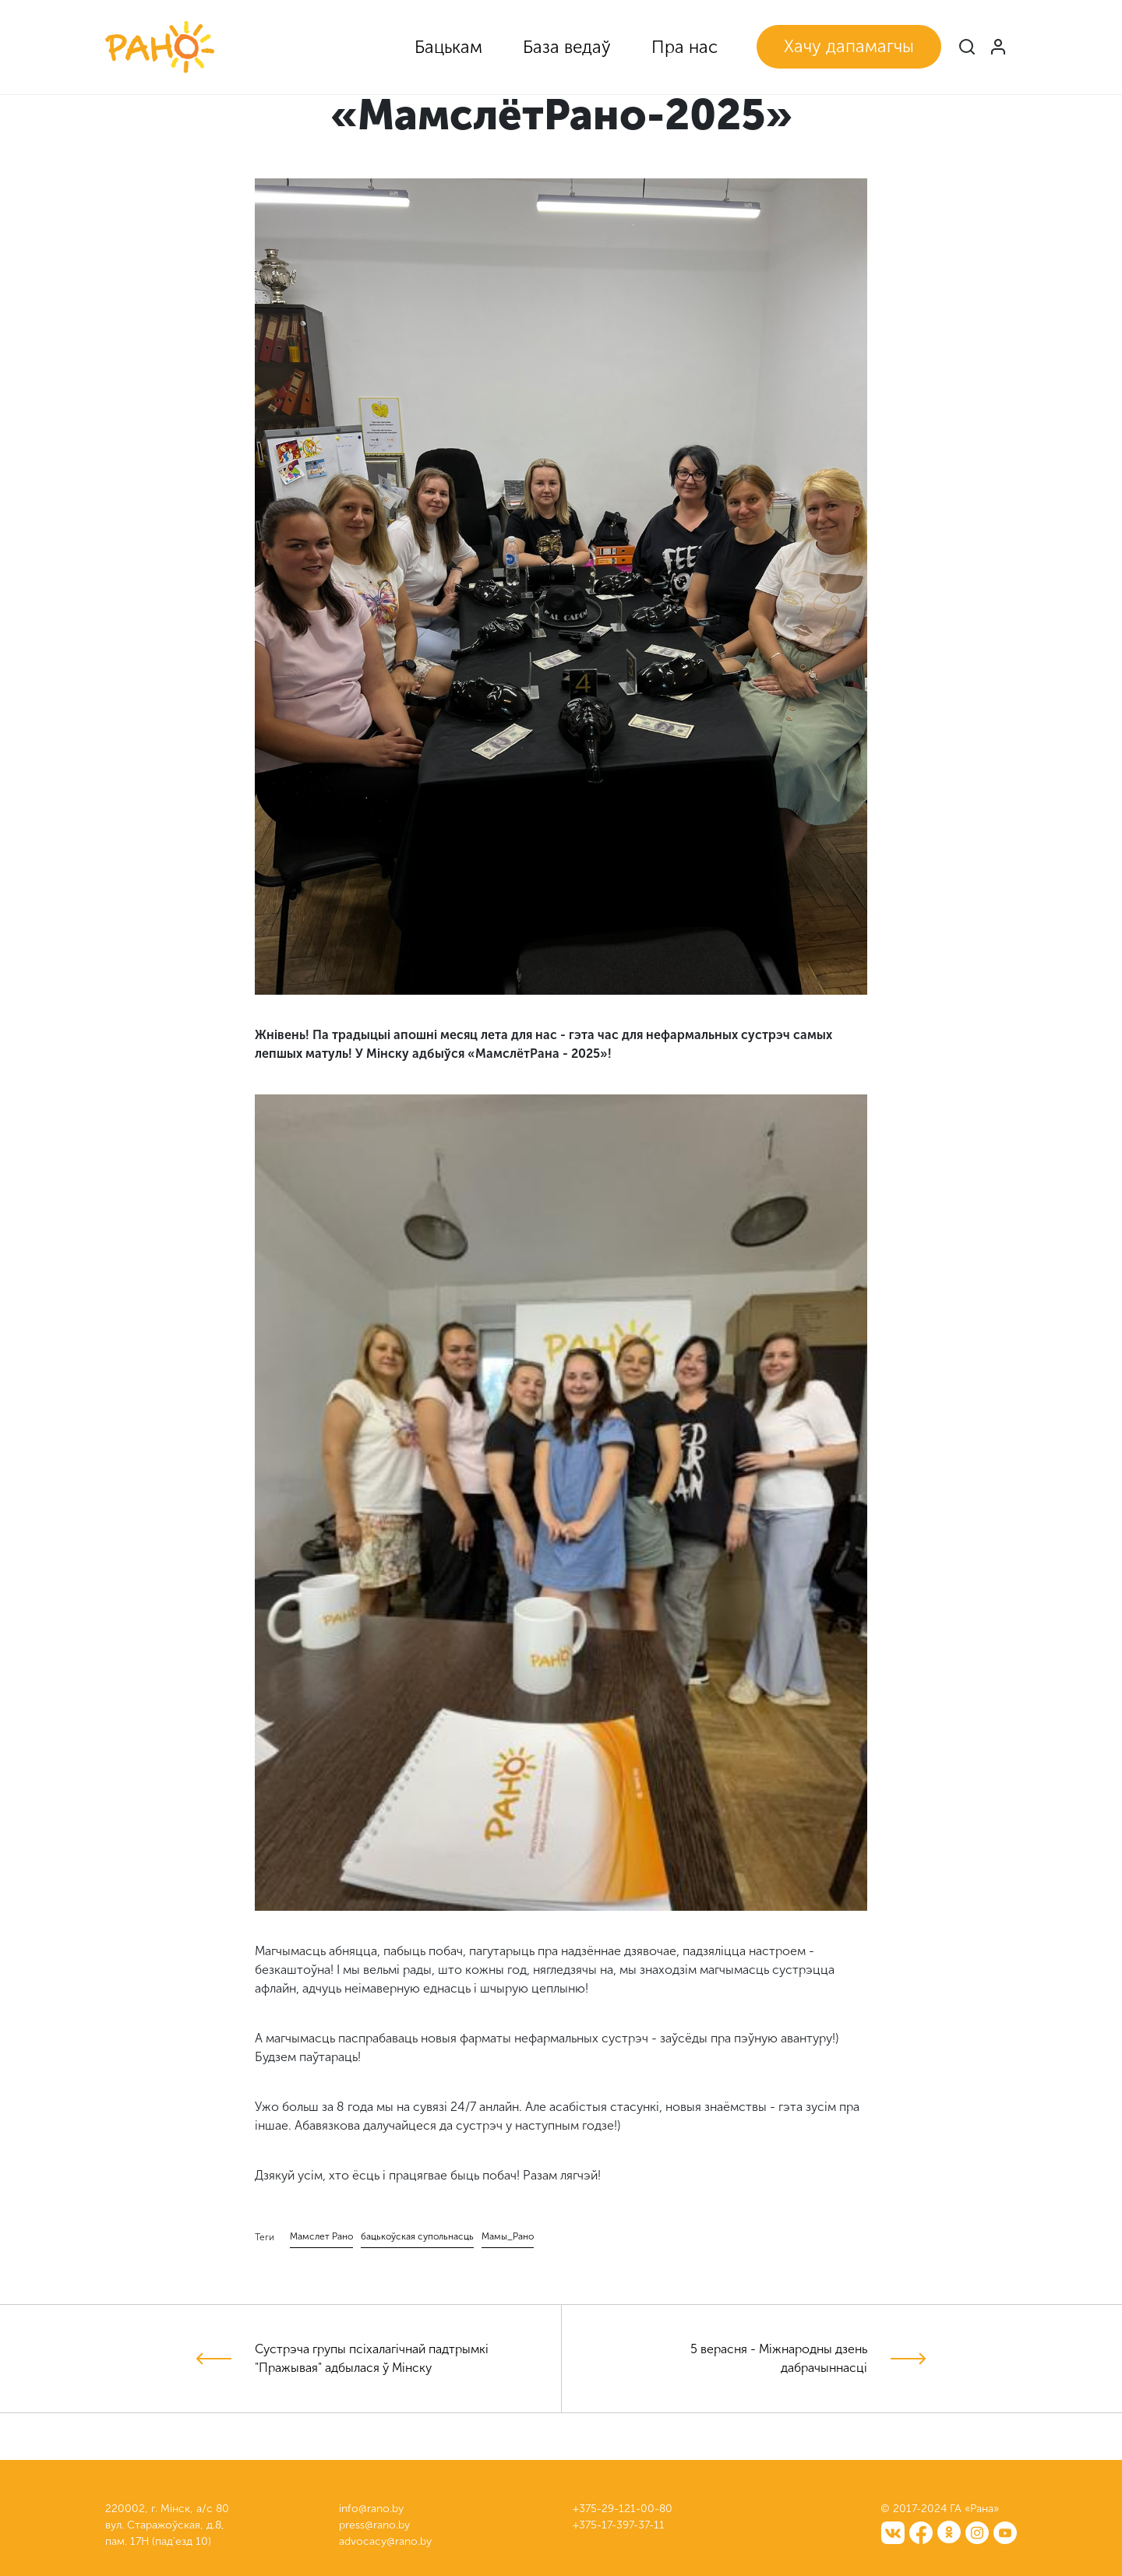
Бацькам (448, 47)
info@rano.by (371, 2508)
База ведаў (567, 47)
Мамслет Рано (321, 2236)
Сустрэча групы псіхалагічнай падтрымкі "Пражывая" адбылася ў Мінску (372, 2358)
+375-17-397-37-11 (619, 2525)
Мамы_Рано (508, 2236)
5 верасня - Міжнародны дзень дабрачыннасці (778, 2358)
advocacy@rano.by (385, 2541)
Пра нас (684, 47)
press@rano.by (374, 2525)
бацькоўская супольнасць (417, 2236)
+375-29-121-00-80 (622, 2508)
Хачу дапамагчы (849, 46)
